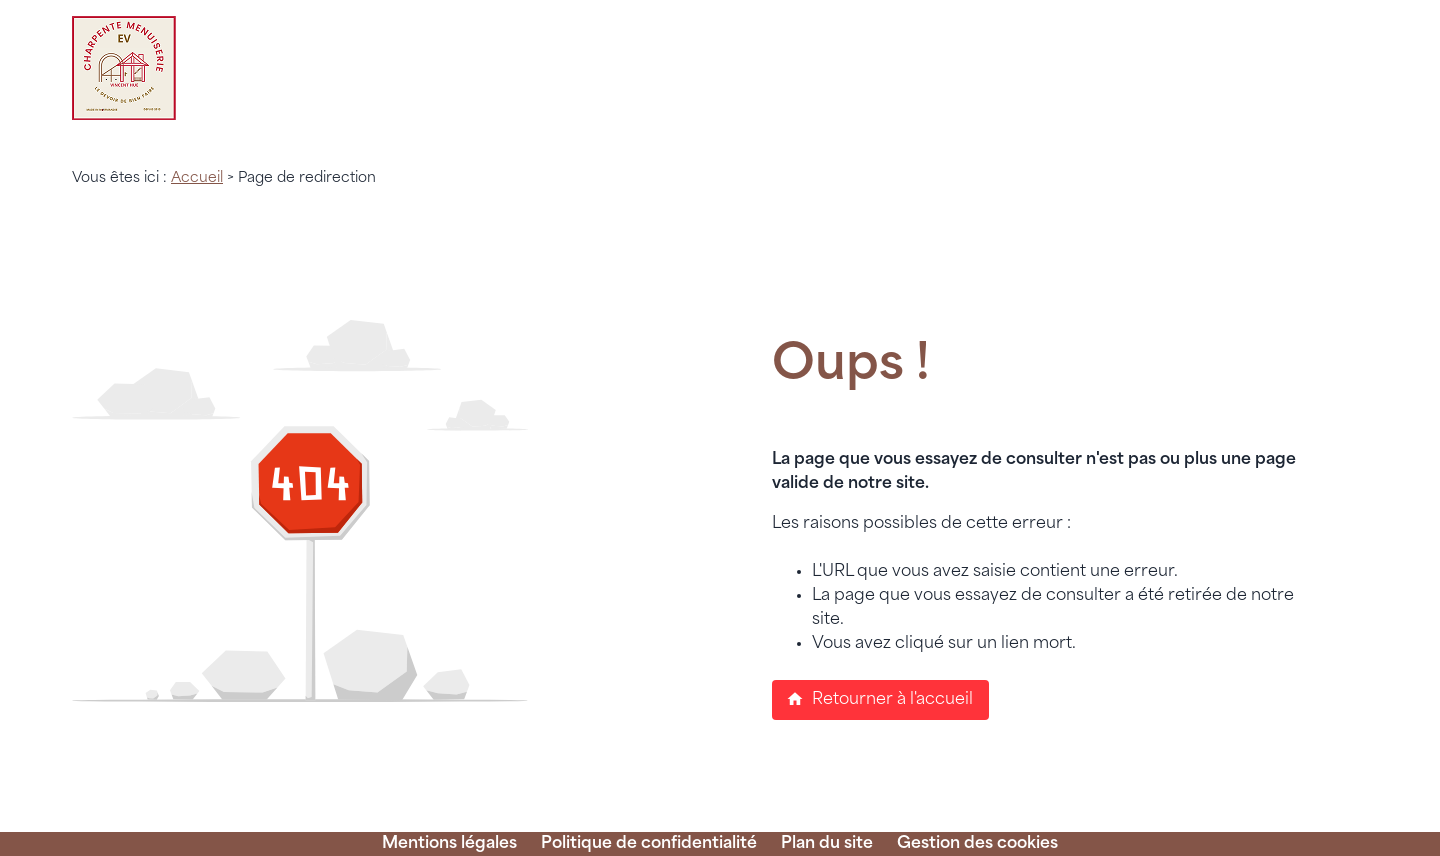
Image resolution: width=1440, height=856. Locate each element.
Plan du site (827, 844)
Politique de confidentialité (649, 844)
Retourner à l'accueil (879, 699)
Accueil (197, 178)
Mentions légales (449, 844)
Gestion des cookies (977, 844)
